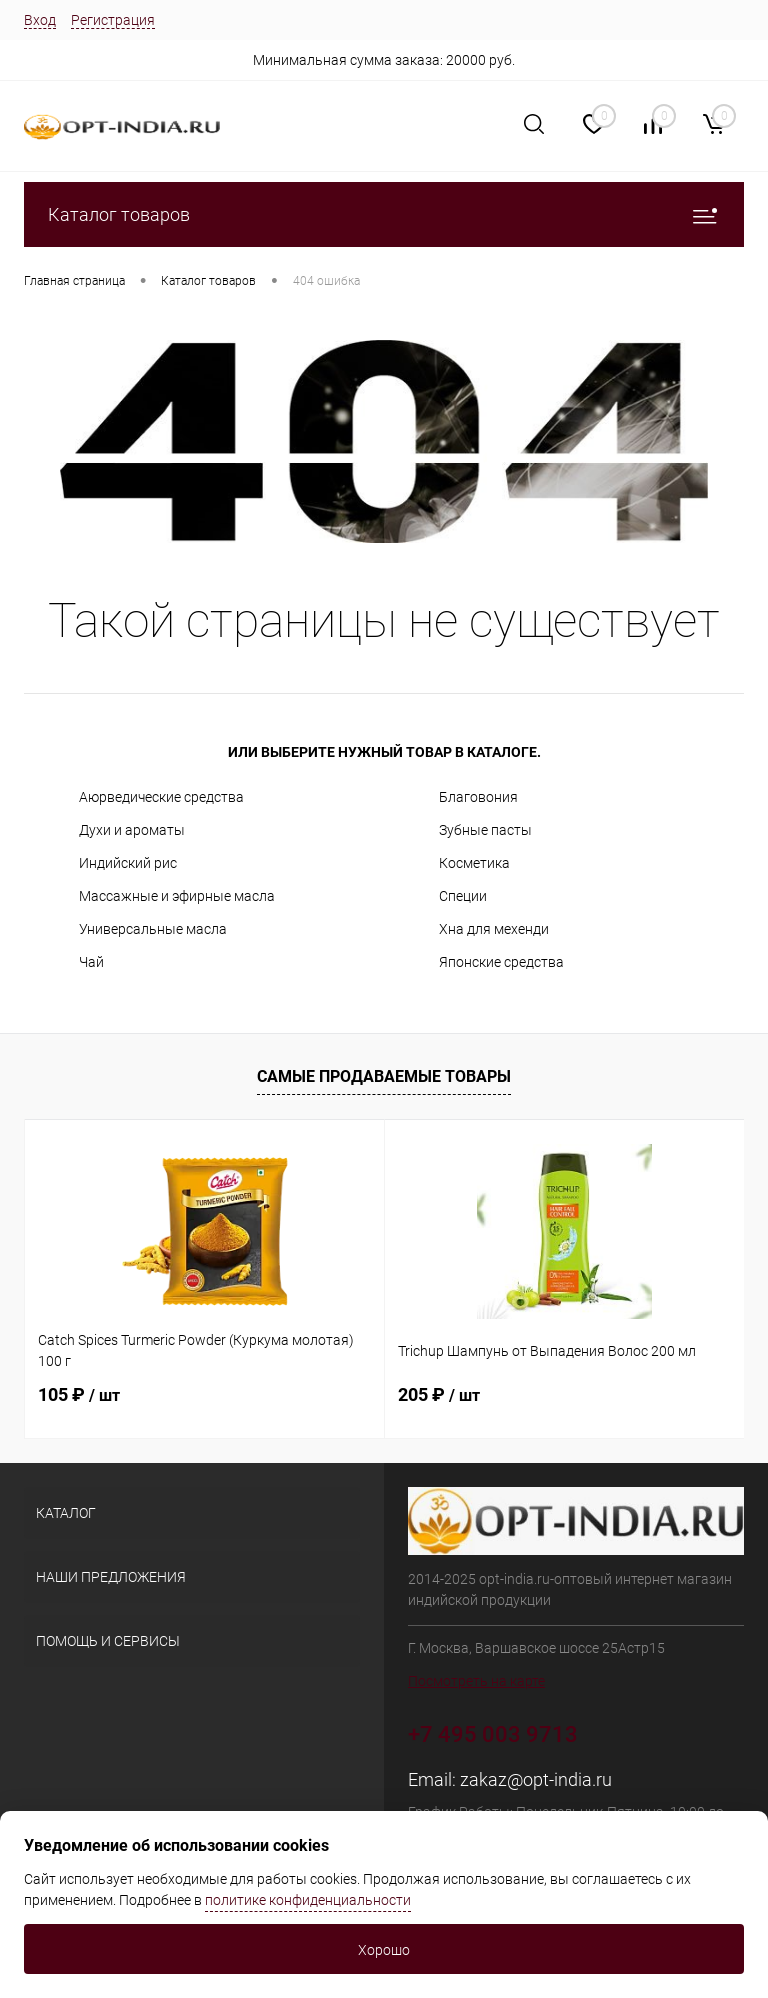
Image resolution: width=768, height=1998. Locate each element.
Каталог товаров (384, 214)
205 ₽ (439, 1394)
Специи (463, 896)
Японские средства (501, 962)
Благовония (478, 797)
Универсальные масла (153, 929)
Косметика (474, 863)
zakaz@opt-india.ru (536, 1779)
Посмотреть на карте (476, 1681)
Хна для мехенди (494, 929)
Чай (91, 962)
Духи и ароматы (132, 830)
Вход (40, 20)
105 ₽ (79, 1394)
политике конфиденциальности (308, 1900)
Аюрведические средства (161, 797)
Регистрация (113, 20)
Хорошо (384, 1950)
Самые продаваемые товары (384, 1076)
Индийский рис (128, 863)
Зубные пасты (485, 830)
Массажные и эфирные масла (177, 896)
